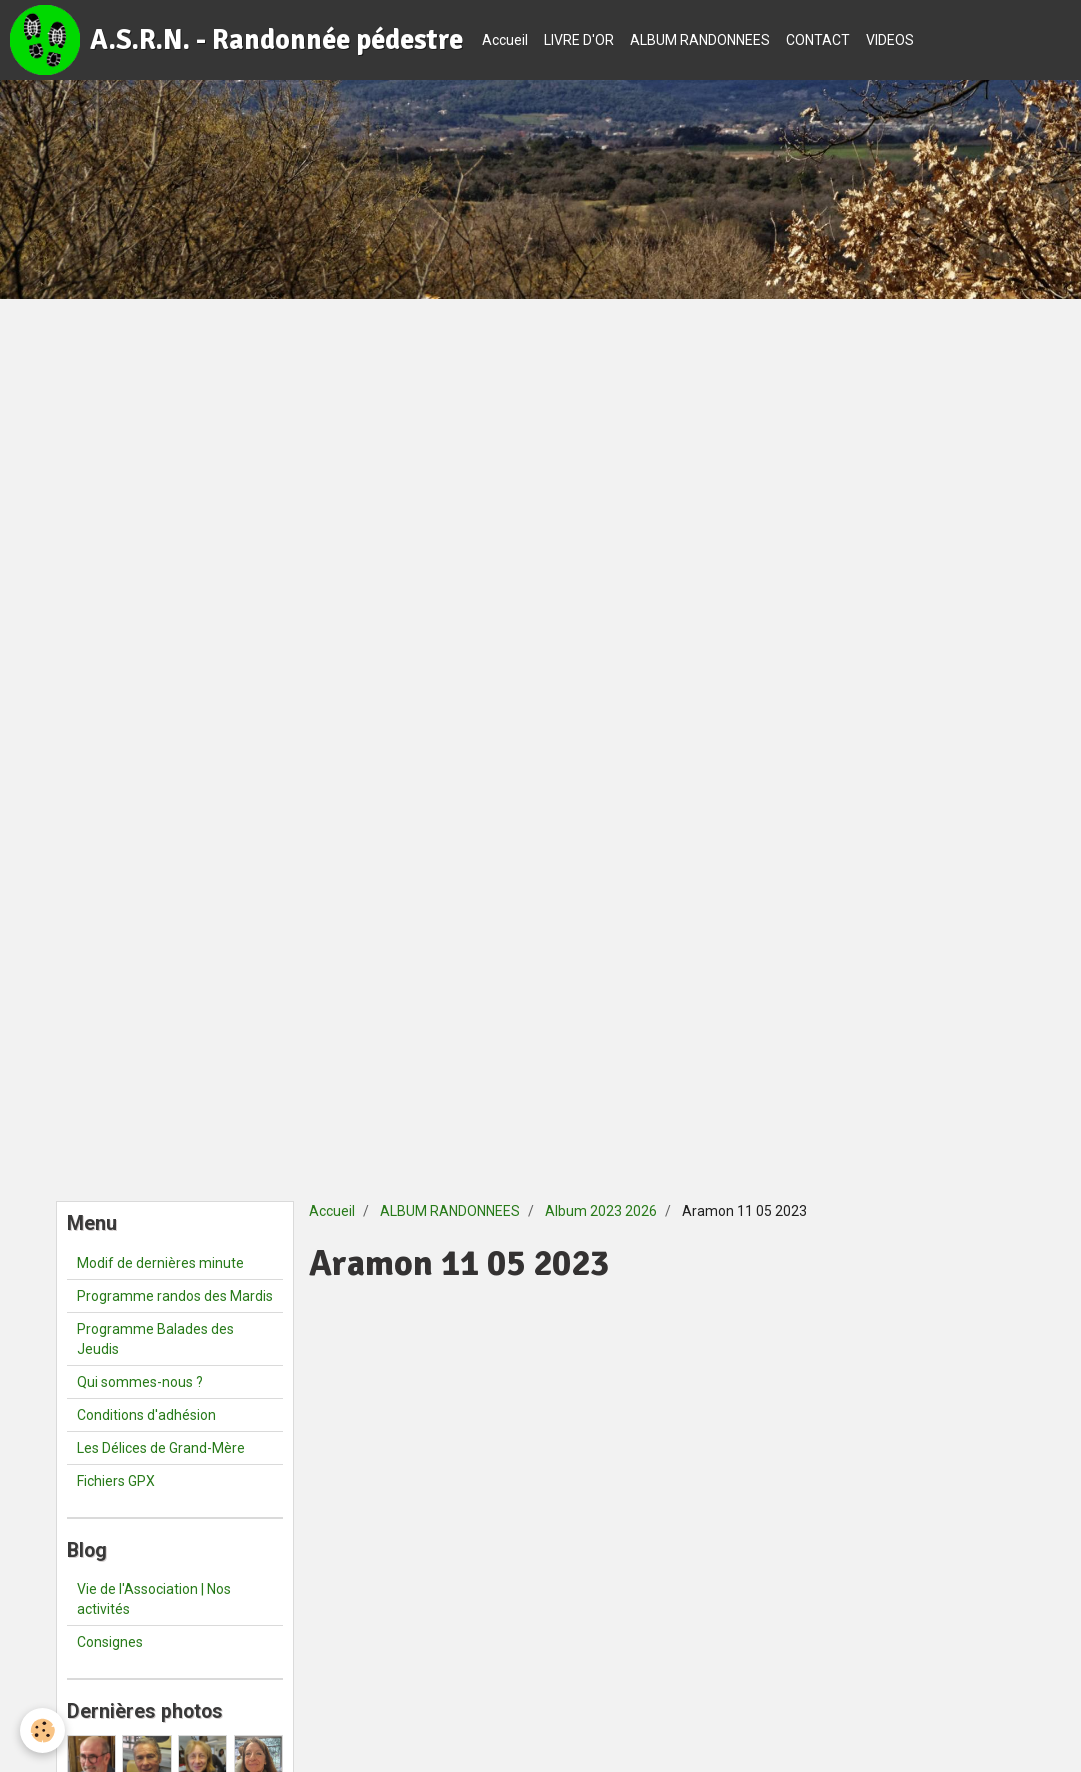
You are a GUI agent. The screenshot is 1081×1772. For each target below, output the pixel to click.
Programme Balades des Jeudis (155, 1339)
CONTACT (818, 40)
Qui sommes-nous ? (140, 1382)
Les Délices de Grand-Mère (161, 1448)
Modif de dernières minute (160, 1263)
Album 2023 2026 (601, 1211)
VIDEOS (890, 40)
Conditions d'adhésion (146, 1415)
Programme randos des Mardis (175, 1296)
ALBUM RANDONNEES (700, 40)
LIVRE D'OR (579, 40)
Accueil (505, 40)
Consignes (110, 1642)
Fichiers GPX (116, 1481)
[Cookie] (42, 1730)
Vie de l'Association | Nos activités (154, 1599)
